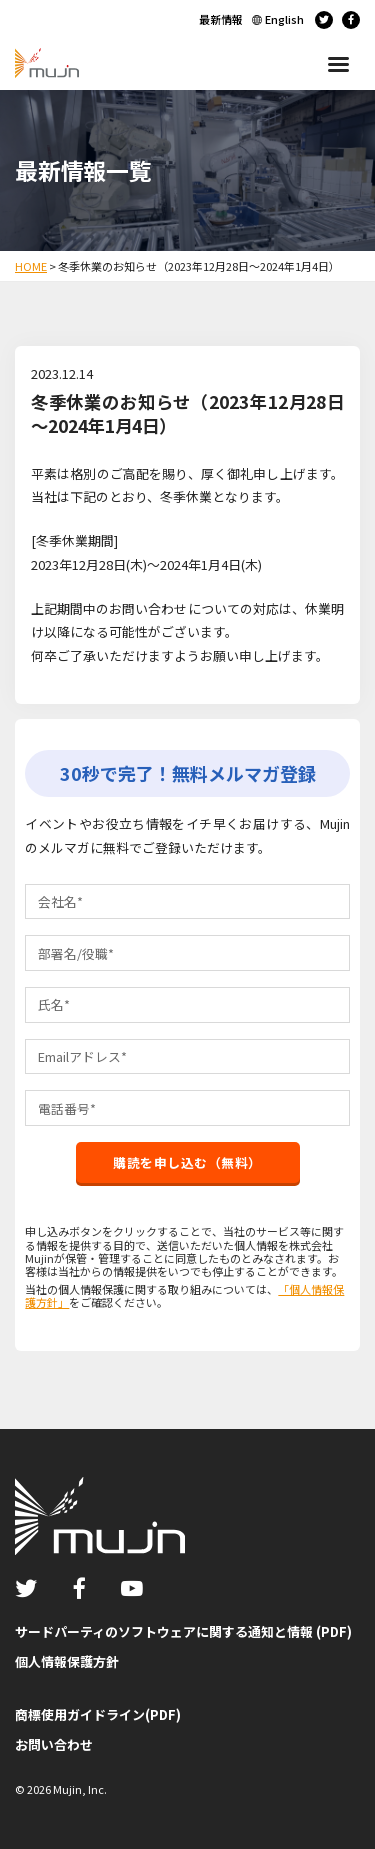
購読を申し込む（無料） (187, 1162)
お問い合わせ (54, 1744)
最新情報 (221, 19)
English (284, 19)
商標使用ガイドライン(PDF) (98, 1714)
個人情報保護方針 (67, 1661)
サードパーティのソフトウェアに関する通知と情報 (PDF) (183, 1631)
